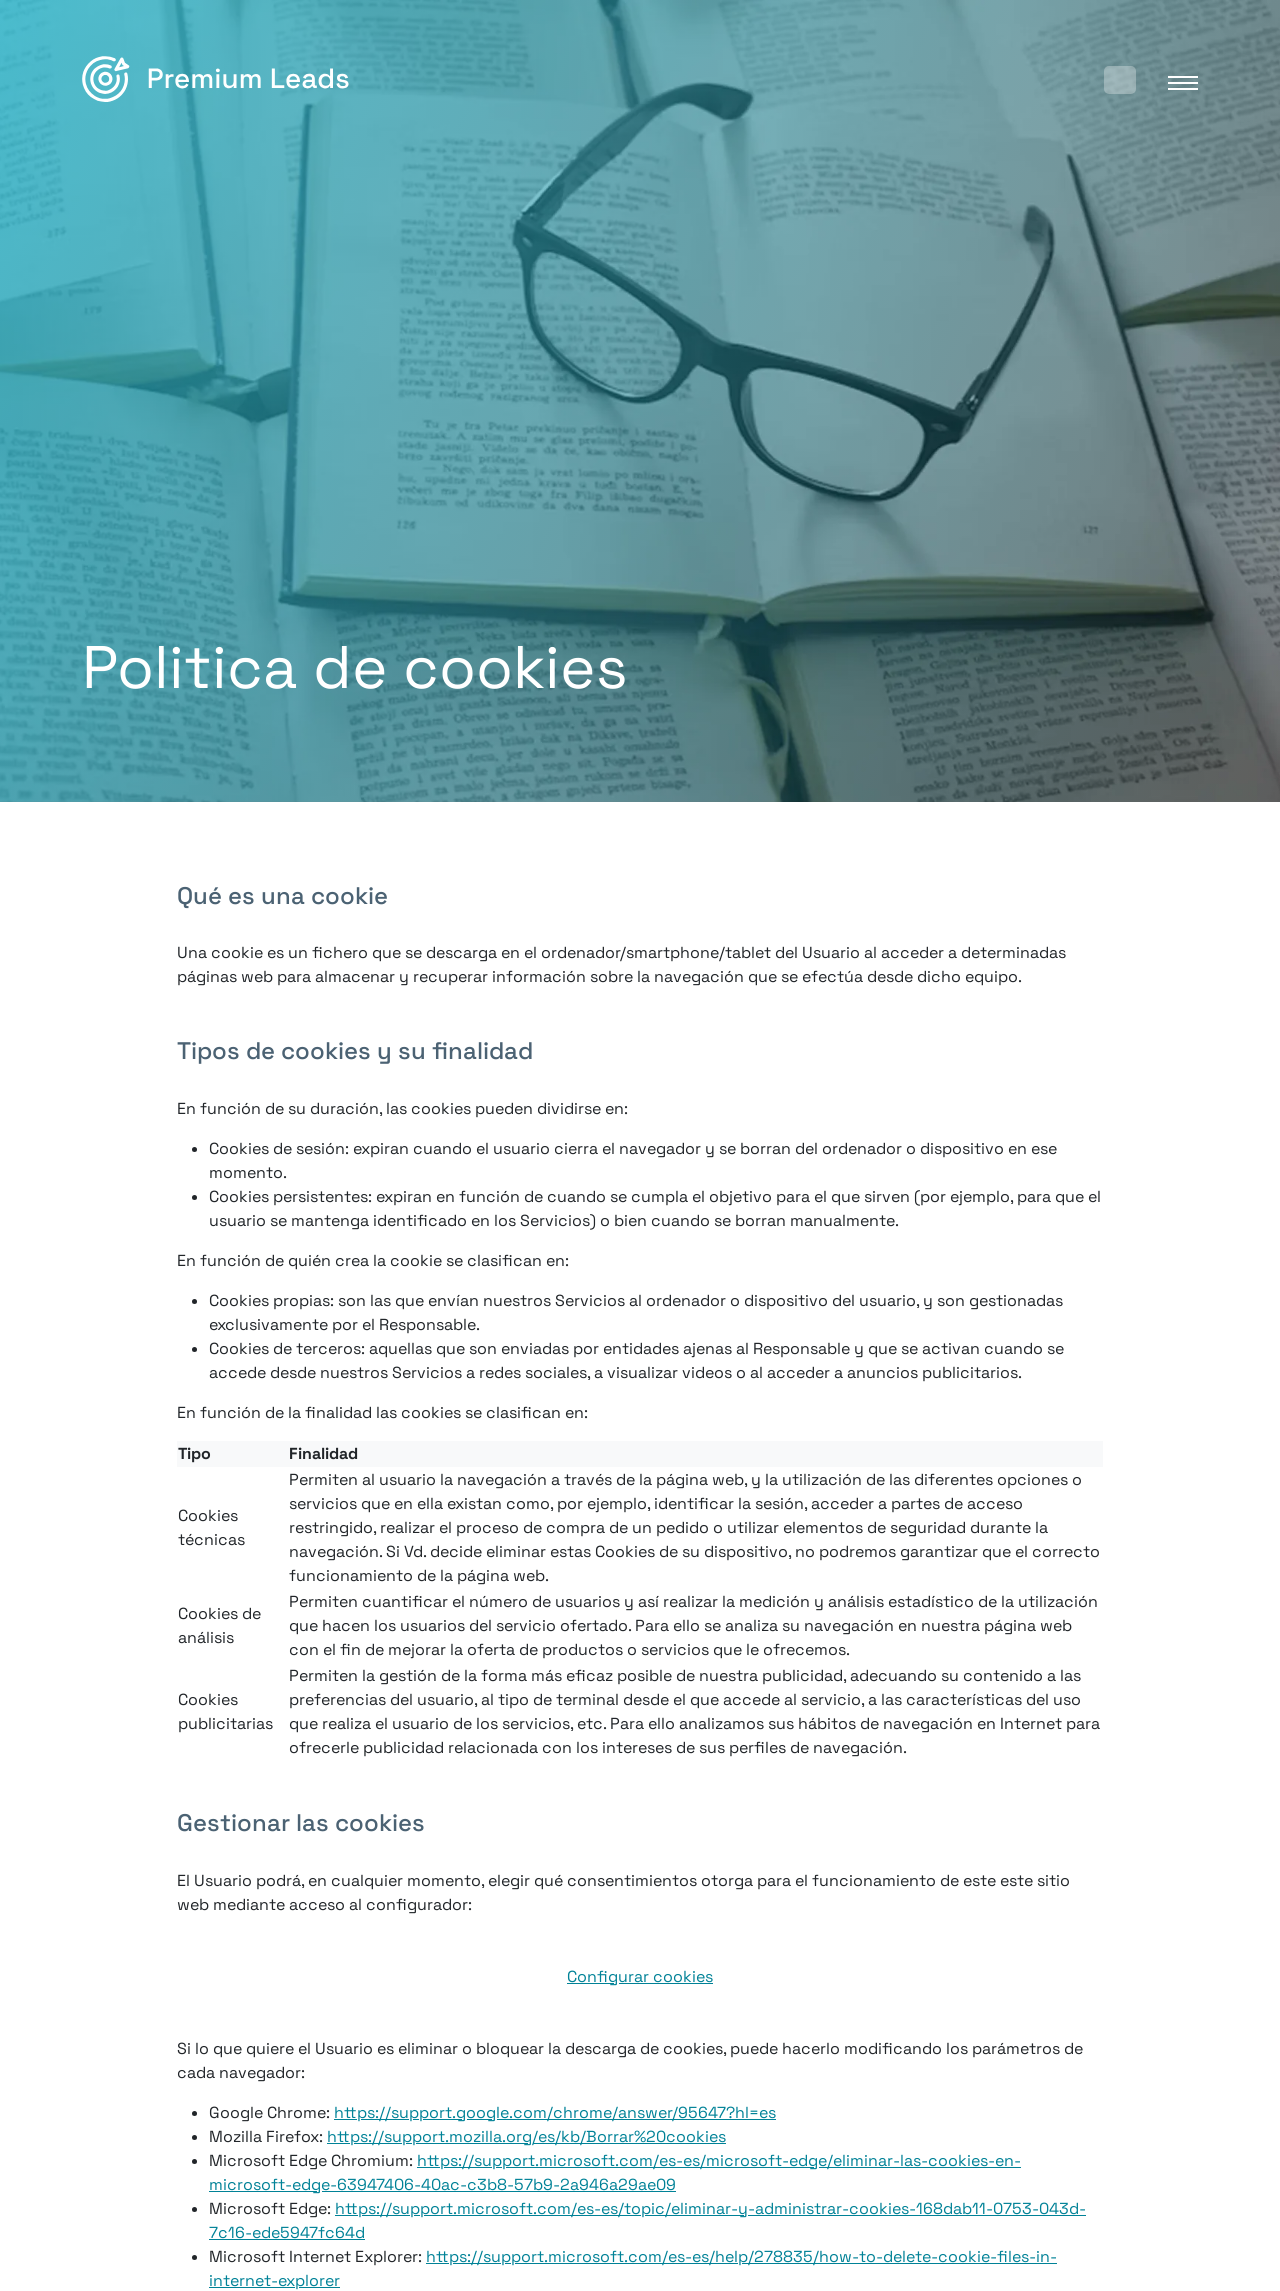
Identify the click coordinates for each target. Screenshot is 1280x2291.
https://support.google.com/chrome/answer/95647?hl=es (555, 2112)
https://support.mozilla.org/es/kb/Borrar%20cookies (526, 2136)
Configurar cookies (640, 1976)
